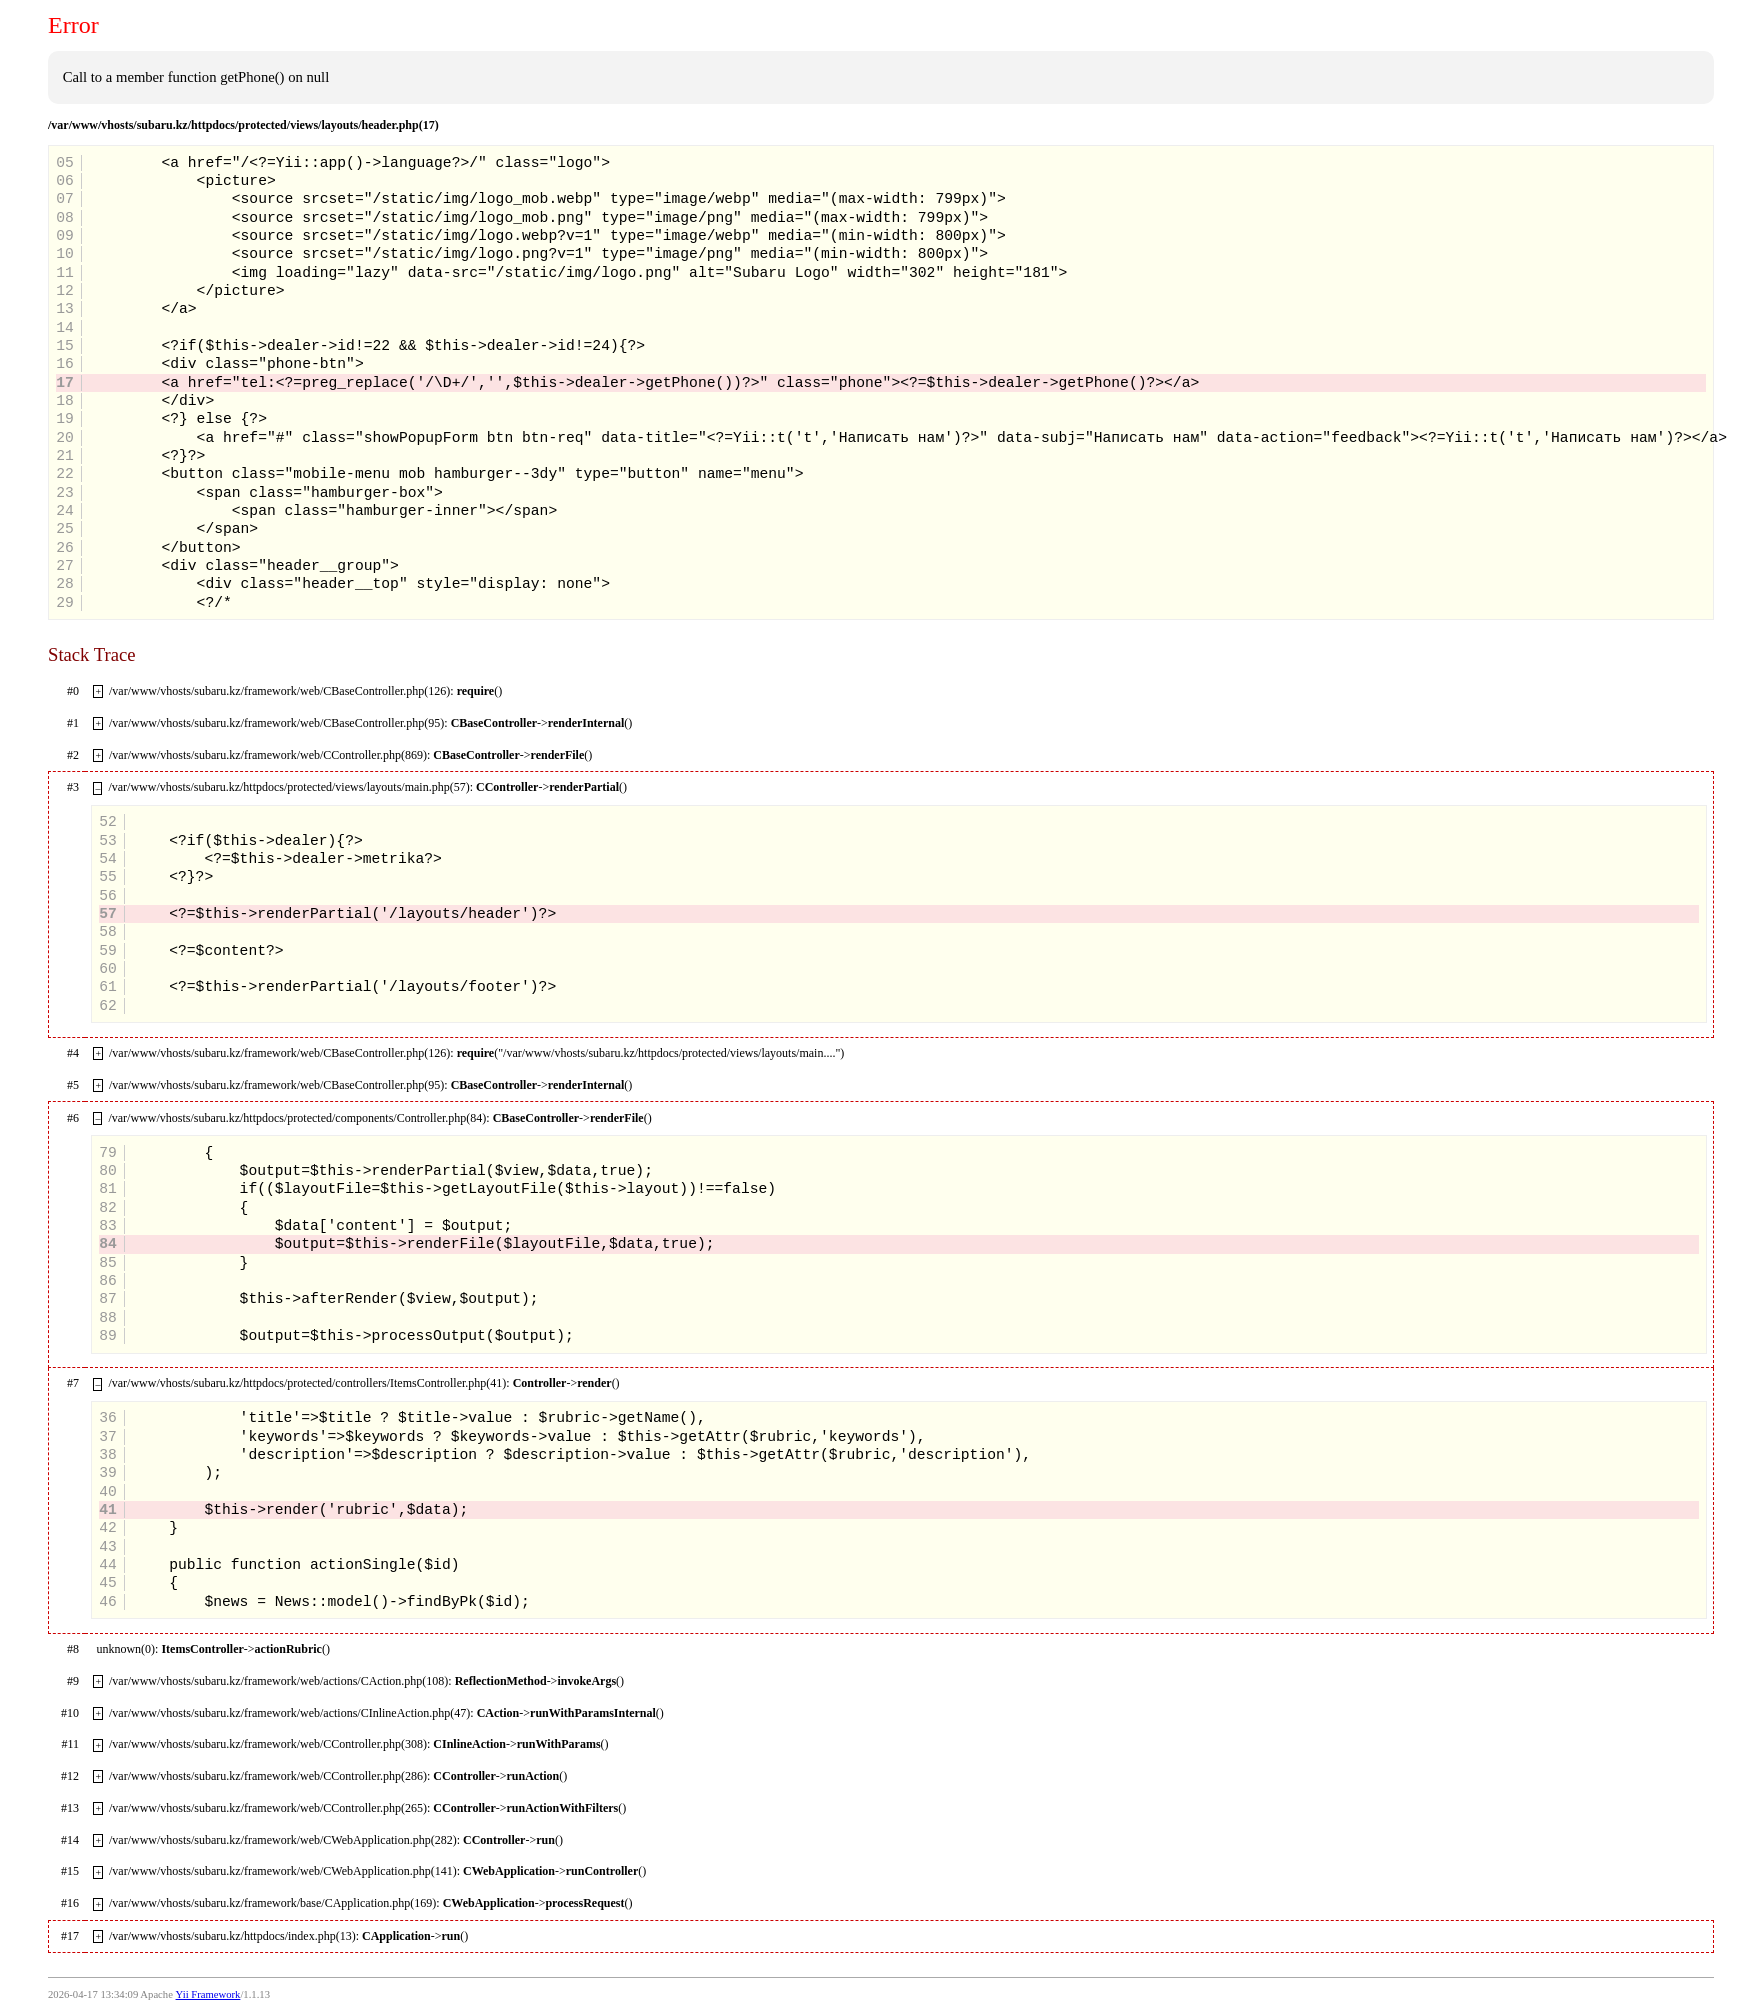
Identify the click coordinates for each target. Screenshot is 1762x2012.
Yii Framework (208, 1994)
